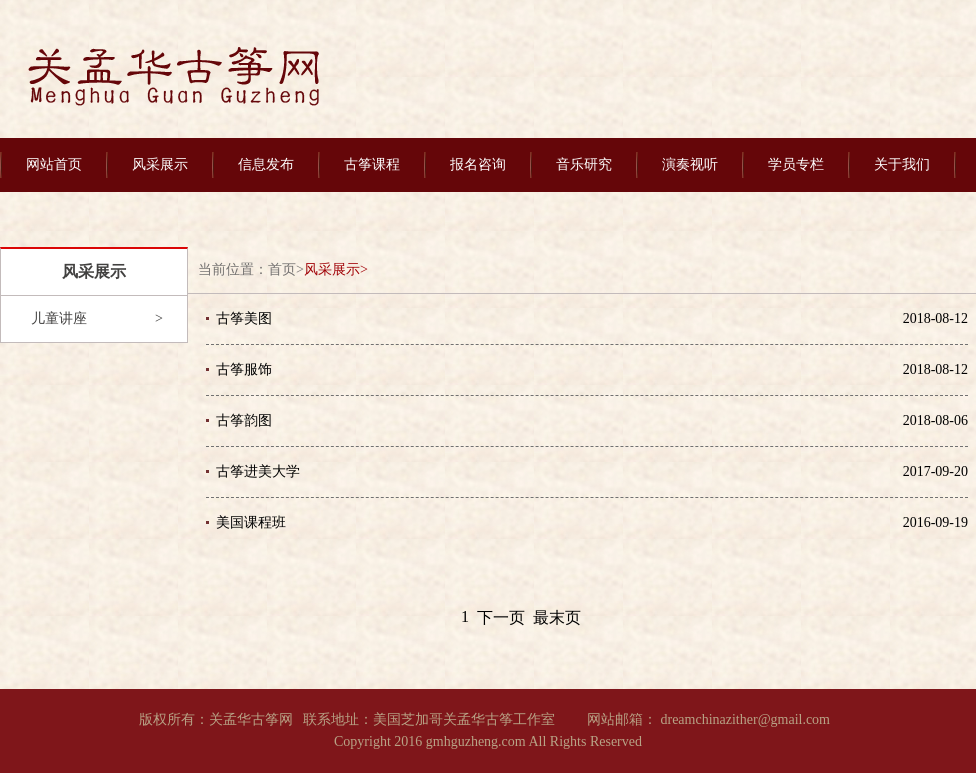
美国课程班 (251, 522)
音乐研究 (584, 164)
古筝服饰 (244, 369)
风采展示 (160, 164)
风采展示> (336, 269)
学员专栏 (796, 164)
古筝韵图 (244, 420)
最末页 (557, 617)
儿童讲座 (59, 318)
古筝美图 (244, 318)
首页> (286, 269)
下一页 (501, 617)
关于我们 (902, 164)
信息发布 (266, 164)
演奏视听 (690, 164)
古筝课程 (372, 164)
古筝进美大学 (258, 471)
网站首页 (54, 164)
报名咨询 (478, 164)
